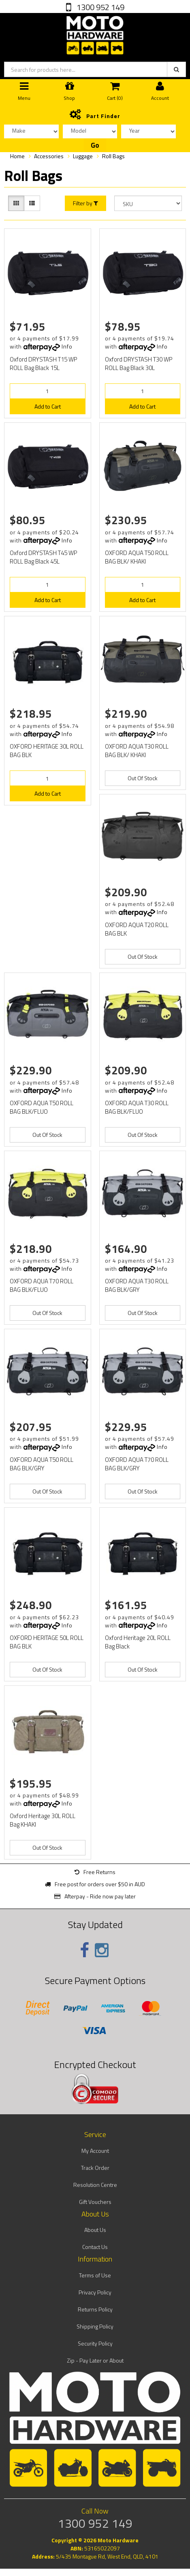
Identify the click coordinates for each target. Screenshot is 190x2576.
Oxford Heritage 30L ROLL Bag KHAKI (42, 1820)
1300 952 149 (99, 7)
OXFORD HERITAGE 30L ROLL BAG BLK (46, 751)
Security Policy (95, 2343)
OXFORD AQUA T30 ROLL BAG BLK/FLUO (137, 1107)
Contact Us (95, 2246)
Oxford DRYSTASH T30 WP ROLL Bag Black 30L (138, 363)
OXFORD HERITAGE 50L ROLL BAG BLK (46, 1642)
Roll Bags (113, 156)
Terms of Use (95, 2275)
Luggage (83, 156)
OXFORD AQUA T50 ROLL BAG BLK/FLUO (41, 1107)
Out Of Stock (143, 778)
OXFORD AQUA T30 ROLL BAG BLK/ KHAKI (137, 751)
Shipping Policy (95, 2326)
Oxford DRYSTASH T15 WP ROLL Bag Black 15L (43, 363)
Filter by (85, 203)
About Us (95, 2229)
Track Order (95, 2167)
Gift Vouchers (95, 2201)
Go (95, 145)
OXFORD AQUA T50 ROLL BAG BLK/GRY (41, 1464)
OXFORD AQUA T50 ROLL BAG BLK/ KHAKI (137, 557)
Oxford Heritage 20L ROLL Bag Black (138, 1642)
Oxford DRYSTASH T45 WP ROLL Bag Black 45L (43, 557)
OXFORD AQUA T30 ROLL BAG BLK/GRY (137, 1285)
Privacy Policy (95, 2292)
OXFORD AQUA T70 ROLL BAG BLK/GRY (137, 1464)
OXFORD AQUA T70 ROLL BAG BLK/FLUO (41, 1285)
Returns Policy (95, 2309)
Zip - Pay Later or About (95, 2360)
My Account (95, 2150)
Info (67, 346)
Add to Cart (47, 406)
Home (17, 156)
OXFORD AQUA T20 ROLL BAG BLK (137, 929)
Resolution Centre (95, 2184)
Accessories (49, 156)
